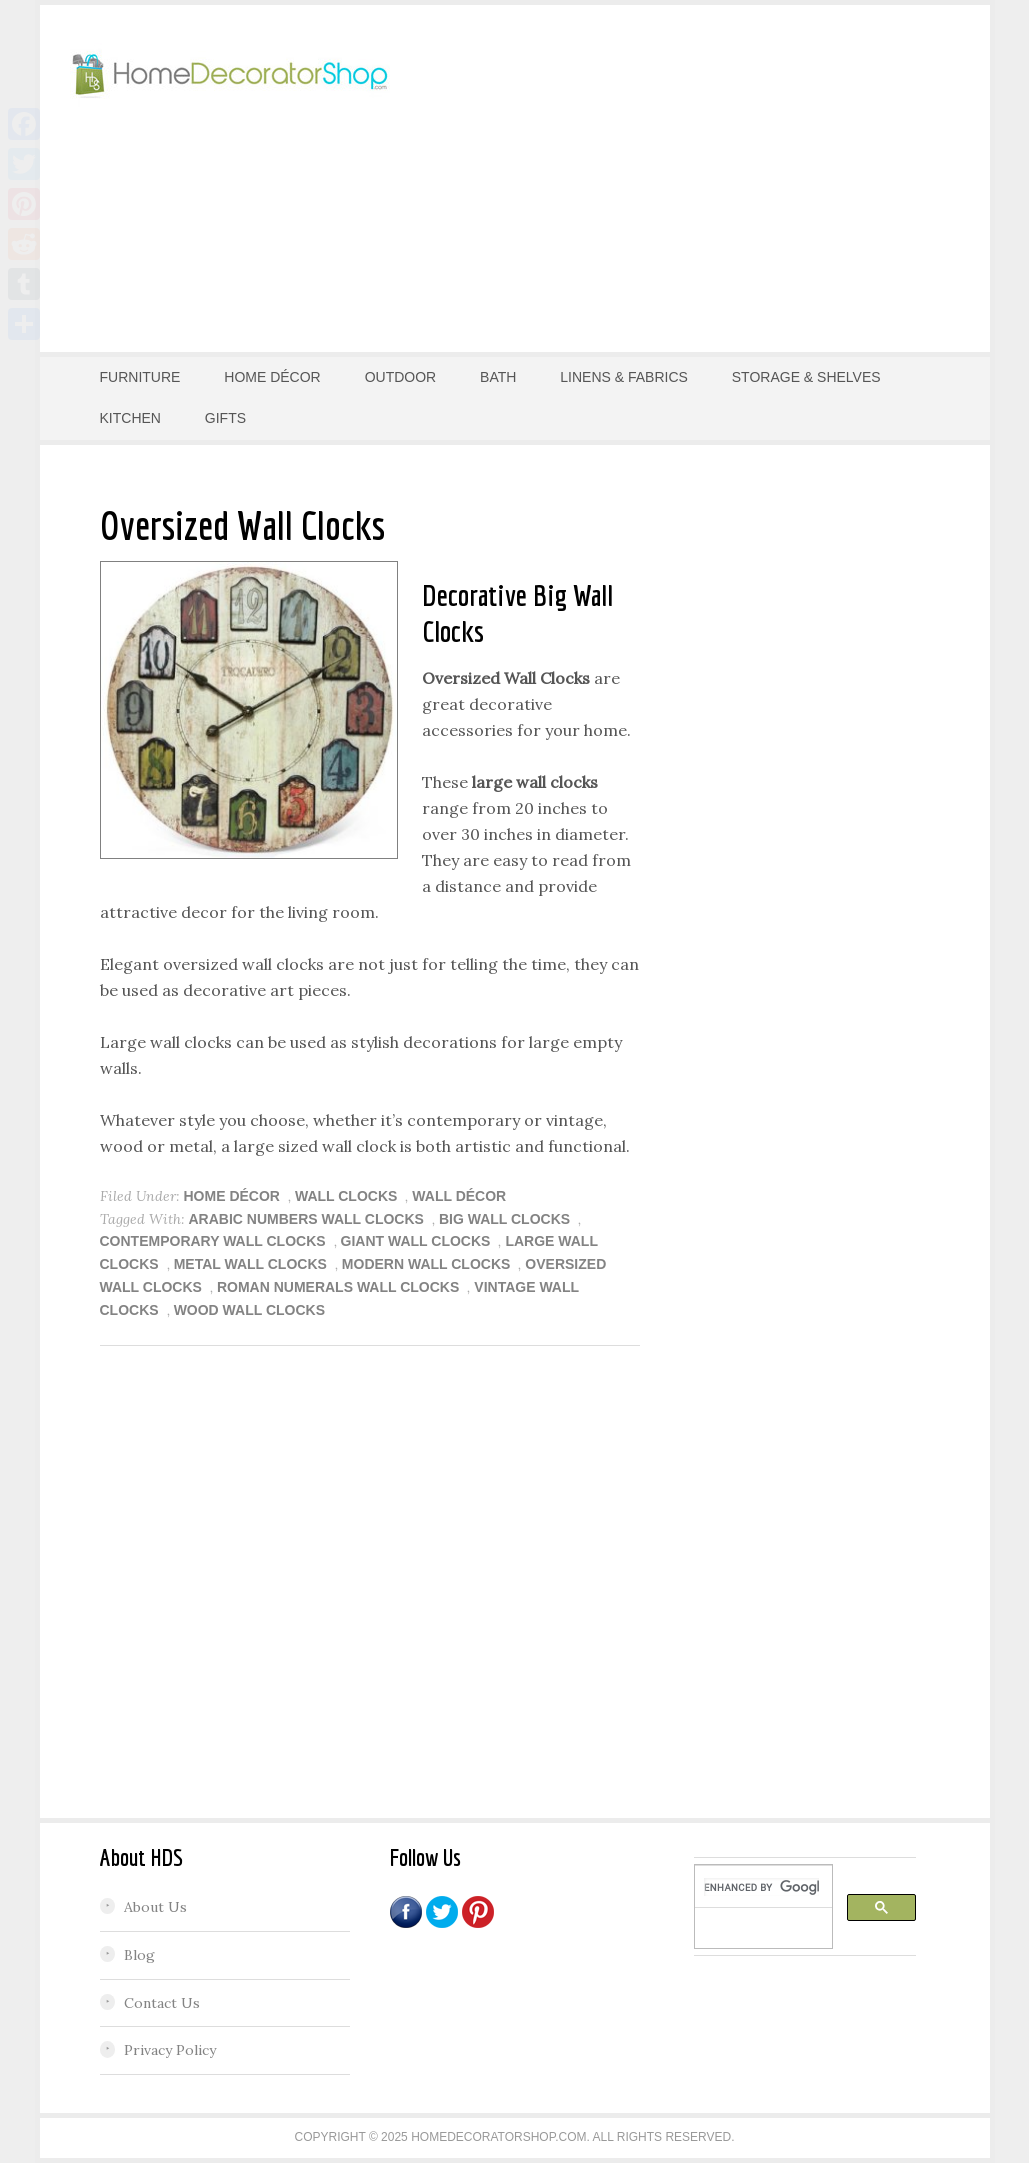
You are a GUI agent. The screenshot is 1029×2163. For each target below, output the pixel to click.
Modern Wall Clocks (426, 1264)
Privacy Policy (170, 2050)
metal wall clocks (250, 1264)
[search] (761, 1887)
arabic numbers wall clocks (306, 1219)
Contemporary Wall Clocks (213, 1241)
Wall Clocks (346, 1196)
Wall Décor (459, 1196)
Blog (139, 1955)
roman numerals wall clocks (338, 1287)
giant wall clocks (416, 1241)
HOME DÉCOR (232, 1196)
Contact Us (162, 2003)
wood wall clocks (249, 1310)
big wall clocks (504, 1219)
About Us (155, 1907)
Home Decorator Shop (230, 75)
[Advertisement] (724, 175)
